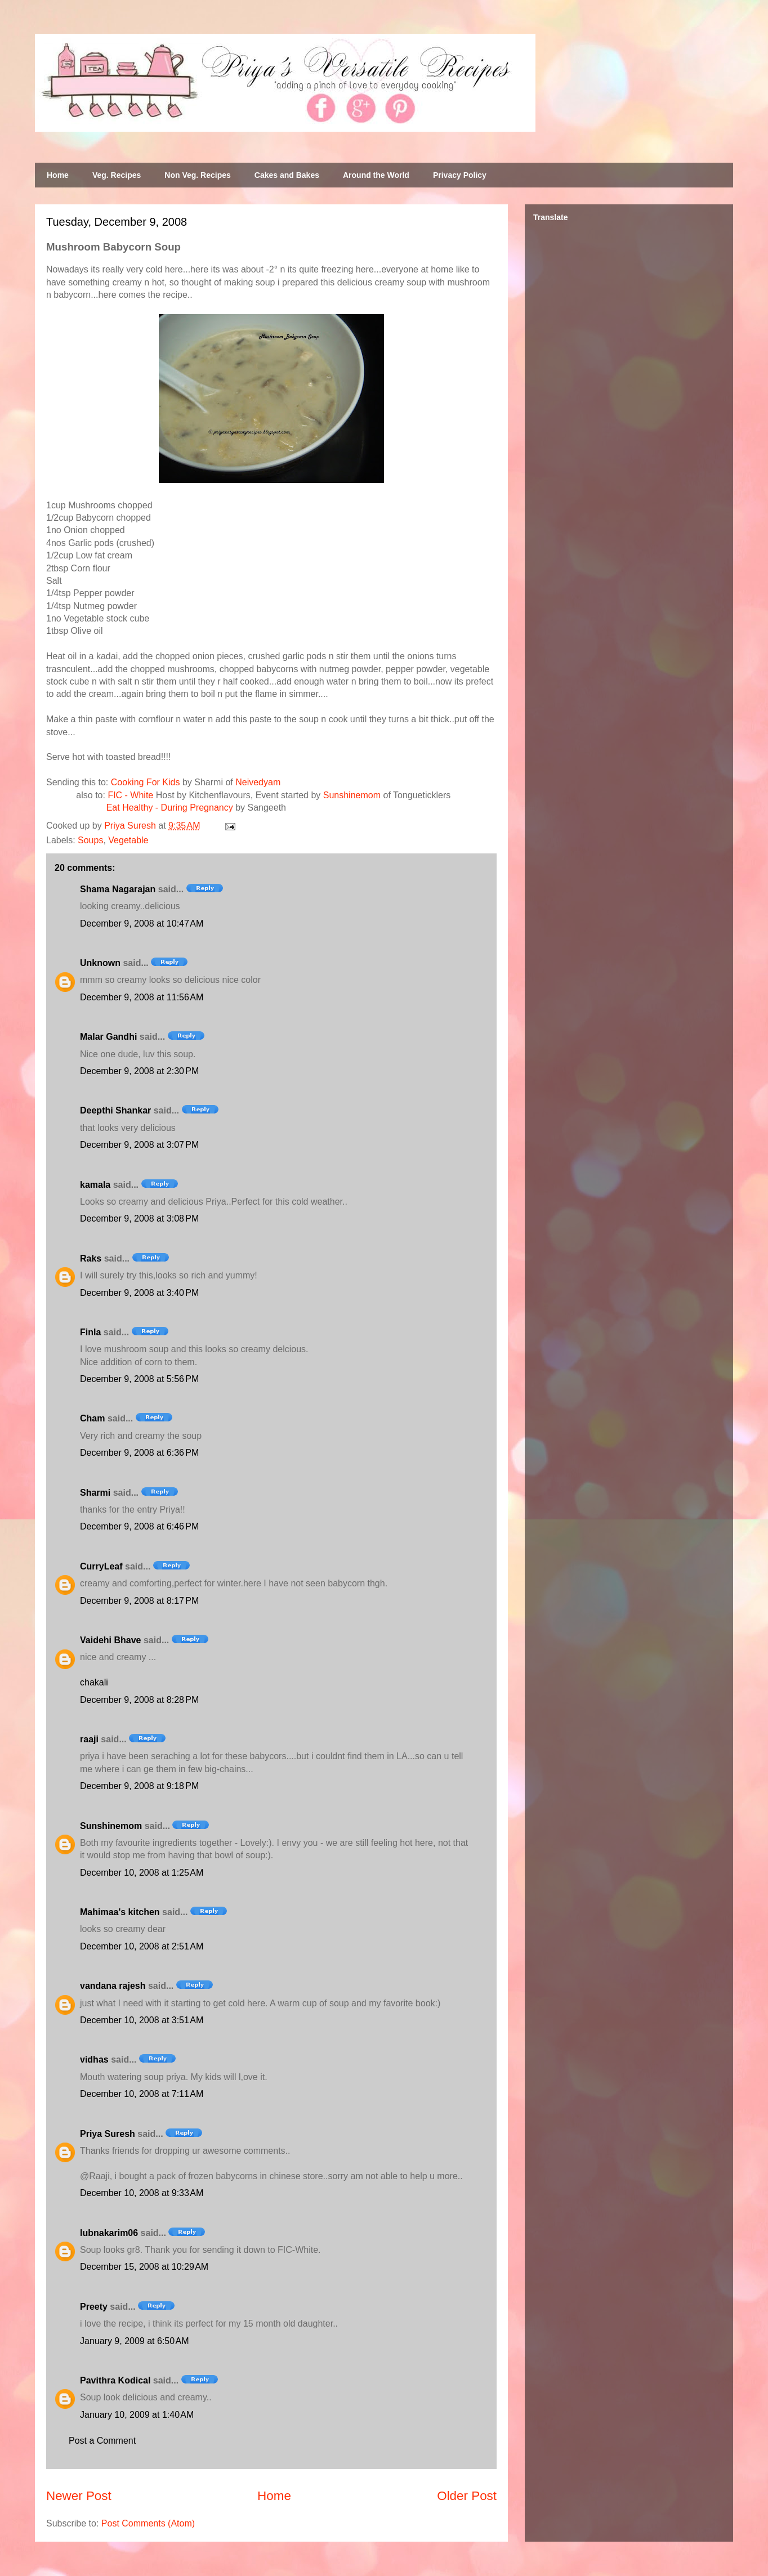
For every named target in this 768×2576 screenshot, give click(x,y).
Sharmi (95, 1492)
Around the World (376, 175)
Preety (94, 2306)
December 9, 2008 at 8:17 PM (139, 1600)
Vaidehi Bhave (110, 1640)
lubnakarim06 (109, 2233)
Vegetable (128, 840)
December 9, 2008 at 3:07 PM (139, 1145)
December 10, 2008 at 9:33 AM (141, 2193)
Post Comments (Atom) (148, 2523)
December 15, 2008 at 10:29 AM (144, 2266)
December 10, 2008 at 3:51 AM (141, 2020)
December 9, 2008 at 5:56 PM (139, 1379)
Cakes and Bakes (286, 175)
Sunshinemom (352, 795)
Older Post (467, 2496)
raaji (89, 1739)
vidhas (94, 2059)
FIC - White (130, 795)
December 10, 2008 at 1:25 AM (141, 1872)
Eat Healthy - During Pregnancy (169, 807)
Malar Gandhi (108, 1036)
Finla (90, 1332)
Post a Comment (102, 2440)
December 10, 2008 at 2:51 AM (141, 1946)
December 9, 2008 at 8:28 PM (139, 1700)
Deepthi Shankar (115, 1110)
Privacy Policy (459, 175)
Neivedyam (257, 782)
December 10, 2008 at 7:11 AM (141, 2094)
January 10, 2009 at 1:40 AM (137, 2415)
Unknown (100, 963)
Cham (92, 1418)
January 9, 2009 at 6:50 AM (134, 2341)
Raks (90, 1258)
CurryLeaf (101, 1566)
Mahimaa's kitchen (120, 1912)
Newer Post (78, 2496)
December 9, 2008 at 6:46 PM (139, 1526)
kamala (95, 1184)
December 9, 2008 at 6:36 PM (139, 1452)
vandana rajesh (113, 1986)
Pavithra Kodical (115, 2380)
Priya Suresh (107, 2134)
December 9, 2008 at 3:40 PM (139, 1293)
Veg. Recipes (116, 175)
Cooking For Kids (145, 782)
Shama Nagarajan (117, 889)
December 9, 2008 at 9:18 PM (139, 1786)
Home (58, 175)
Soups (90, 840)
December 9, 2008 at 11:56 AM (141, 997)
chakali (94, 1682)
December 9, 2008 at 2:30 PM (139, 1071)
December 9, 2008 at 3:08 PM (139, 1218)
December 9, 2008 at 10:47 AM (141, 923)
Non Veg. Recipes (197, 175)
